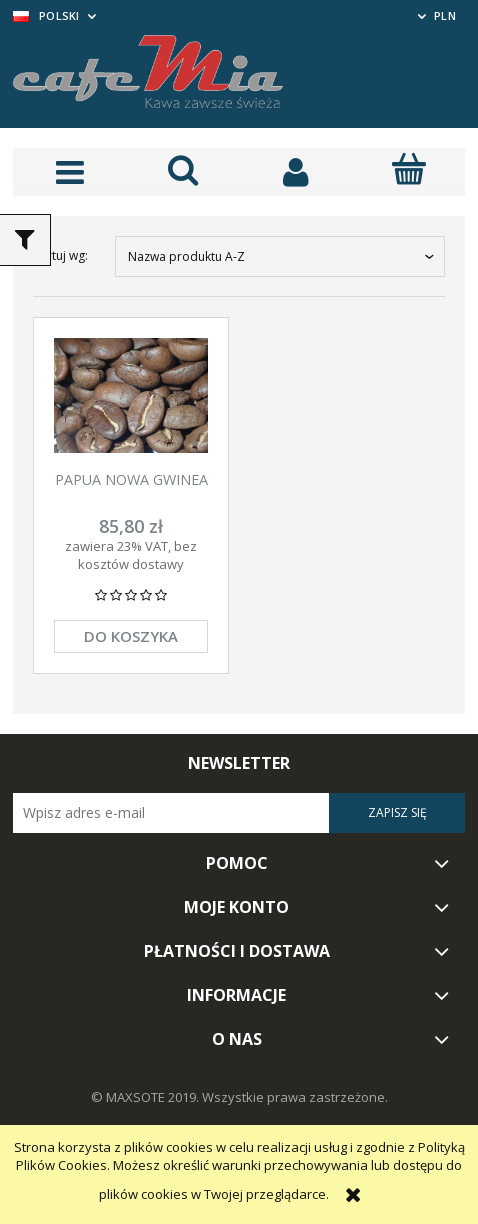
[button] (69, 172)
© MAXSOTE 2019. (146, 1097)
